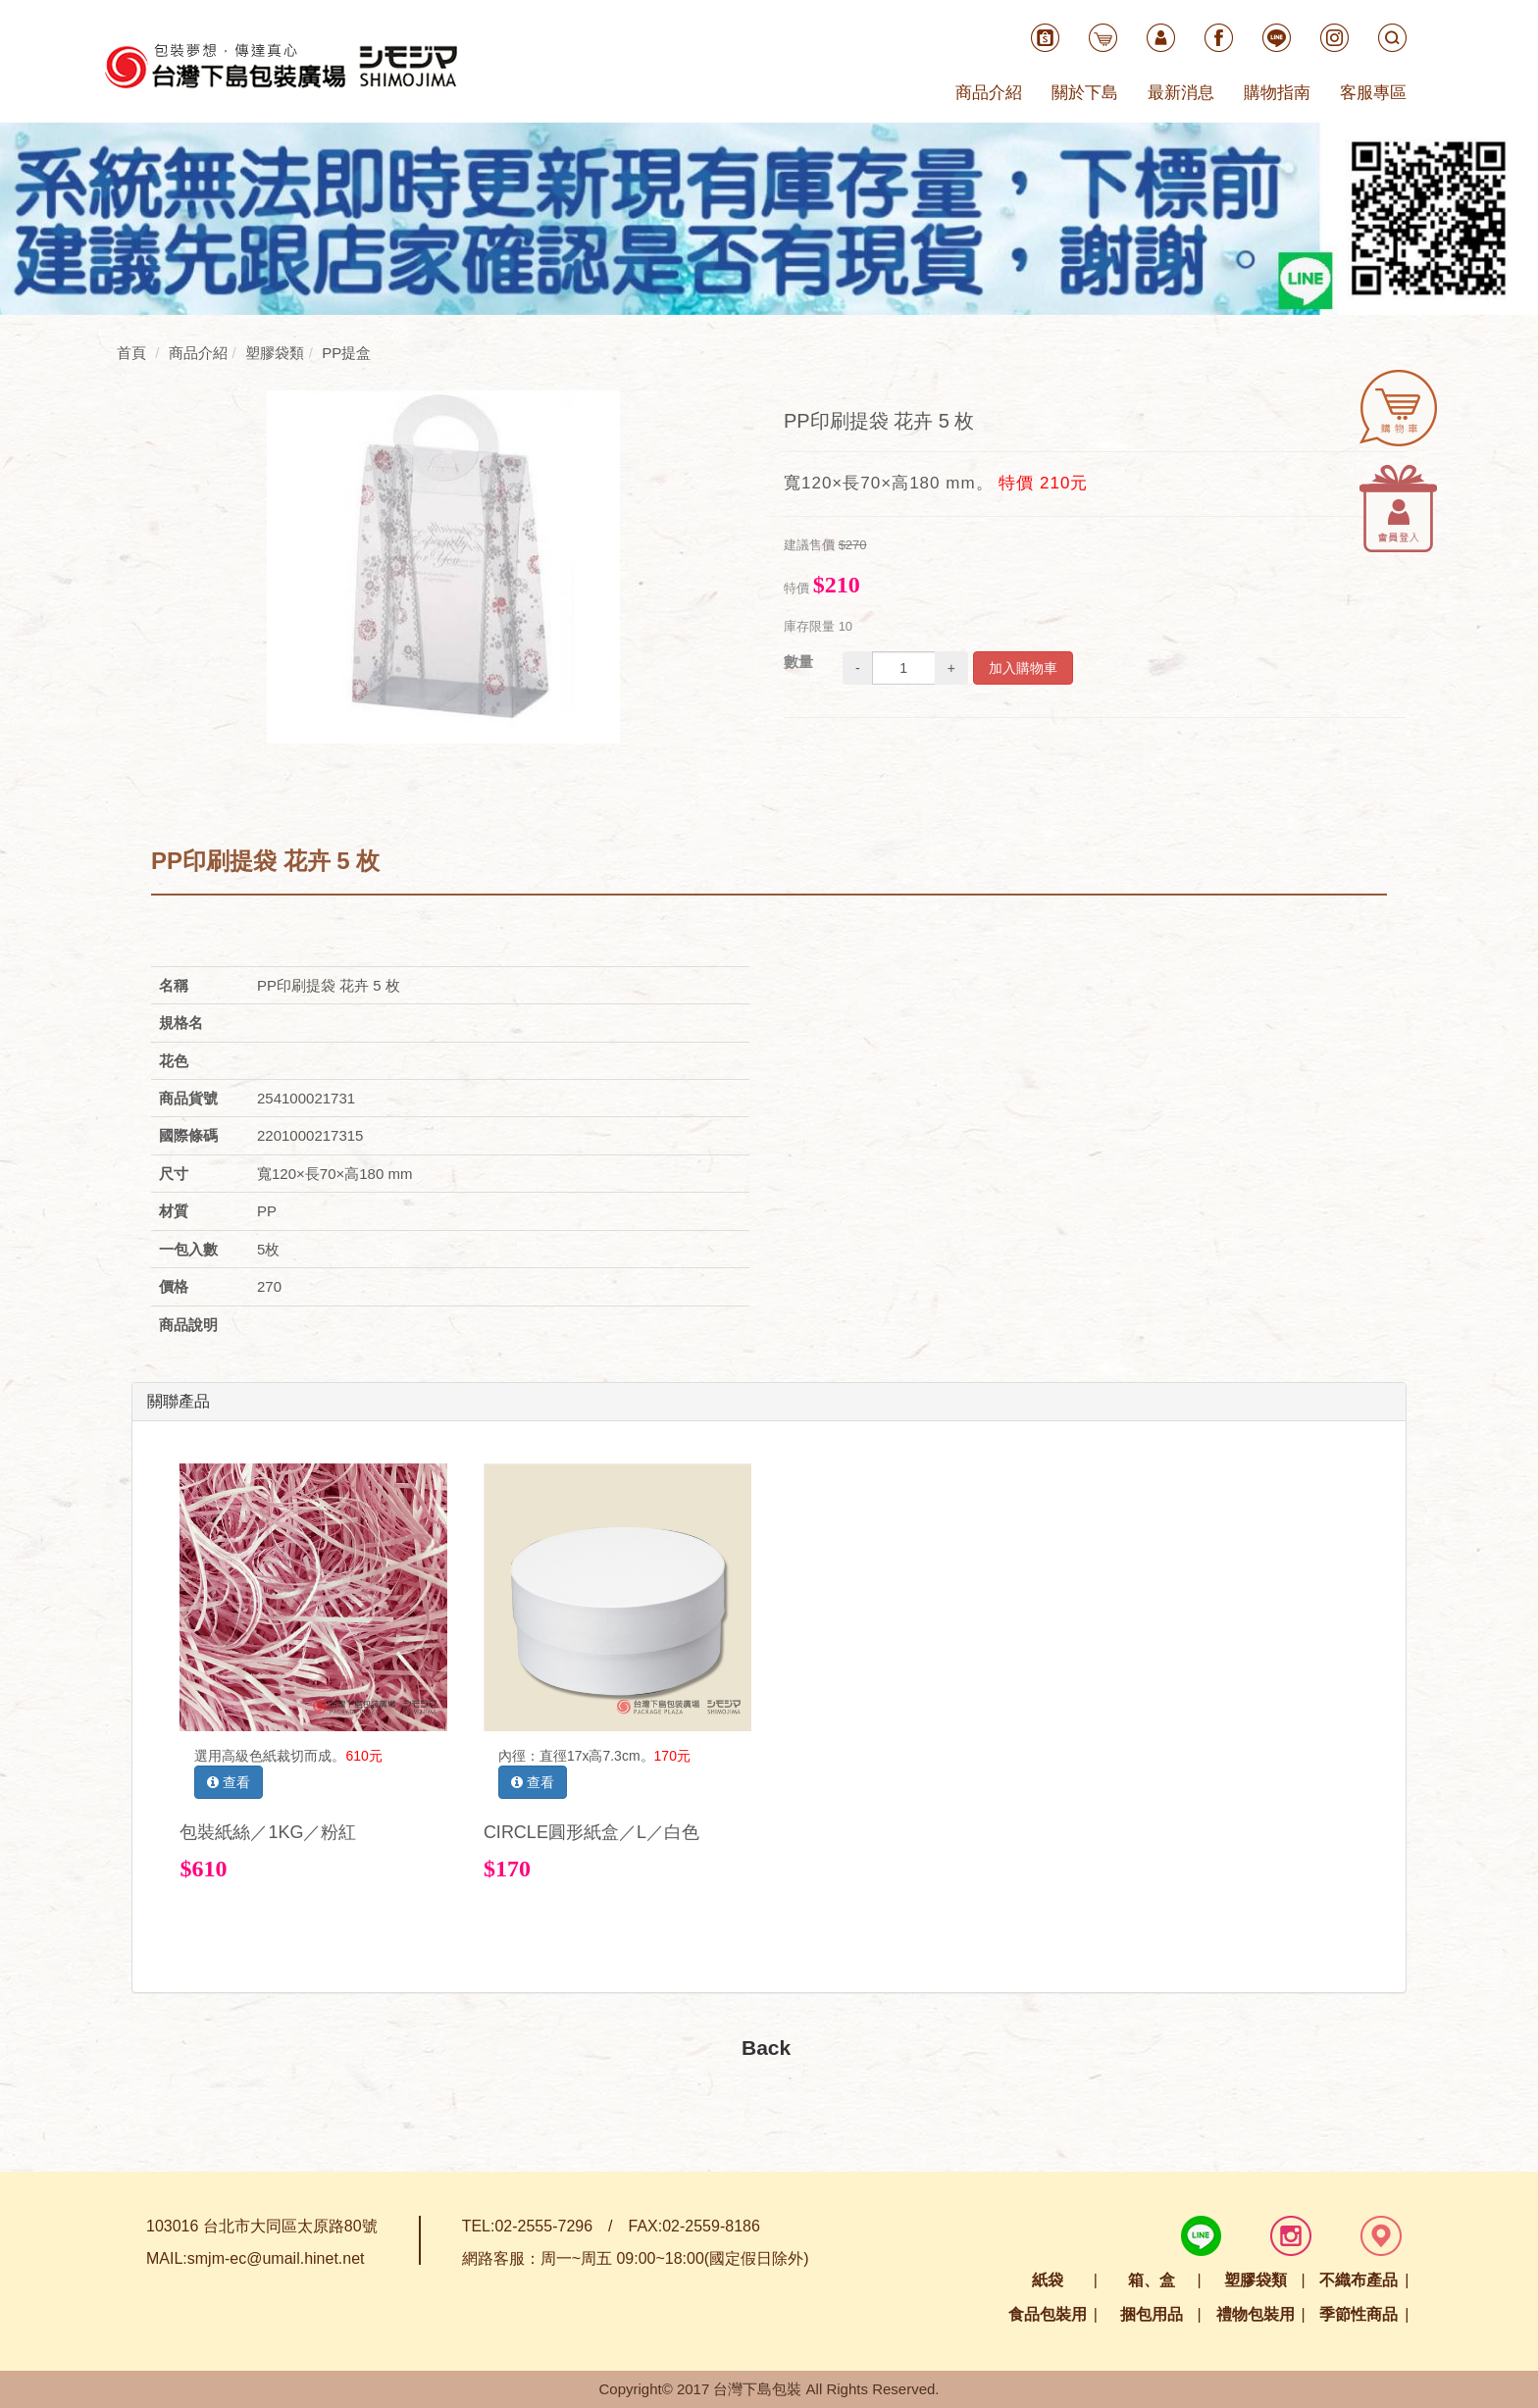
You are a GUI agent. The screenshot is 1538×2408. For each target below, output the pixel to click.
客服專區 (1373, 92)
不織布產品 (1358, 2280)
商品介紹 (988, 92)
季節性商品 (1358, 2314)
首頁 (131, 352)
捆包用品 (1151, 2314)
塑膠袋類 (1255, 2280)
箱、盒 (1151, 2280)
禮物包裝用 (1255, 2314)
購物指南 (1277, 92)
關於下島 (1084, 92)
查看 (228, 1782)
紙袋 (1047, 2280)
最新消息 (1181, 92)
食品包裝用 (1047, 2314)
